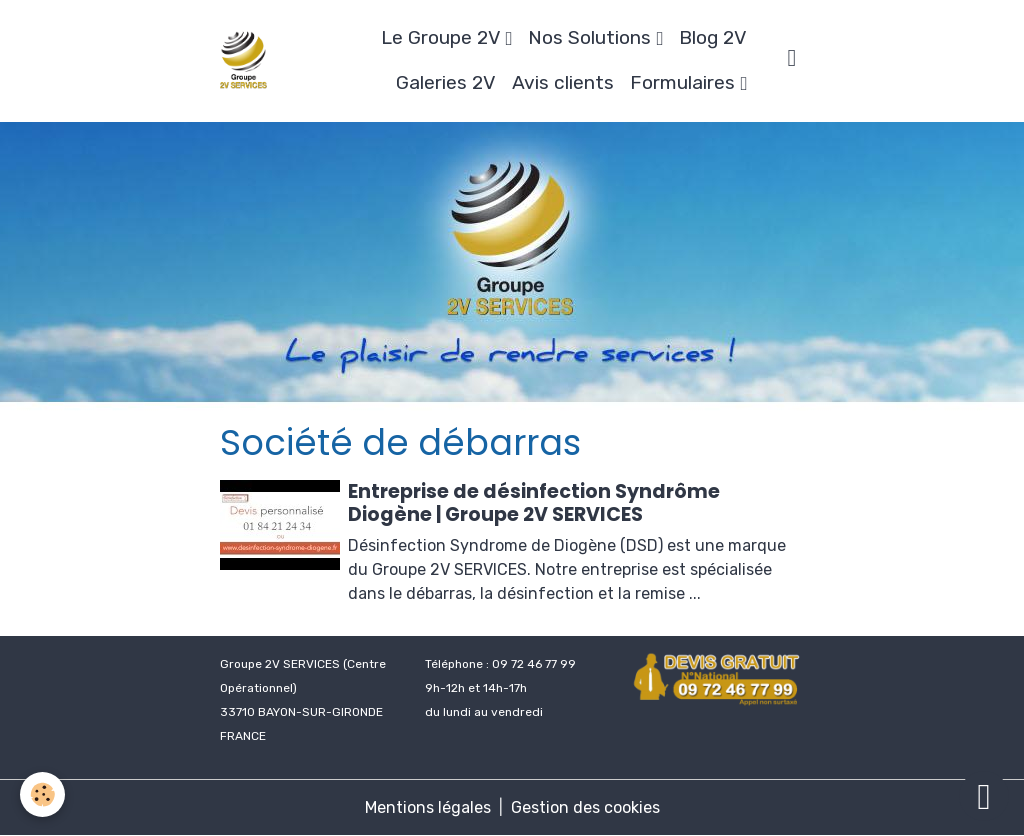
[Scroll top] (984, 796)
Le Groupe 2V (443, 37)
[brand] (243, 60)
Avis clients (563, 82)
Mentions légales (428, 807)
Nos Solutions (592, 37)
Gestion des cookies (585, 807)
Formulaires (685, 82)
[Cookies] (42, 794)
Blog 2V (713, 37)
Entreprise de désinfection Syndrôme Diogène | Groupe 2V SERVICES (534, 503)
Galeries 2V (446, 82)
